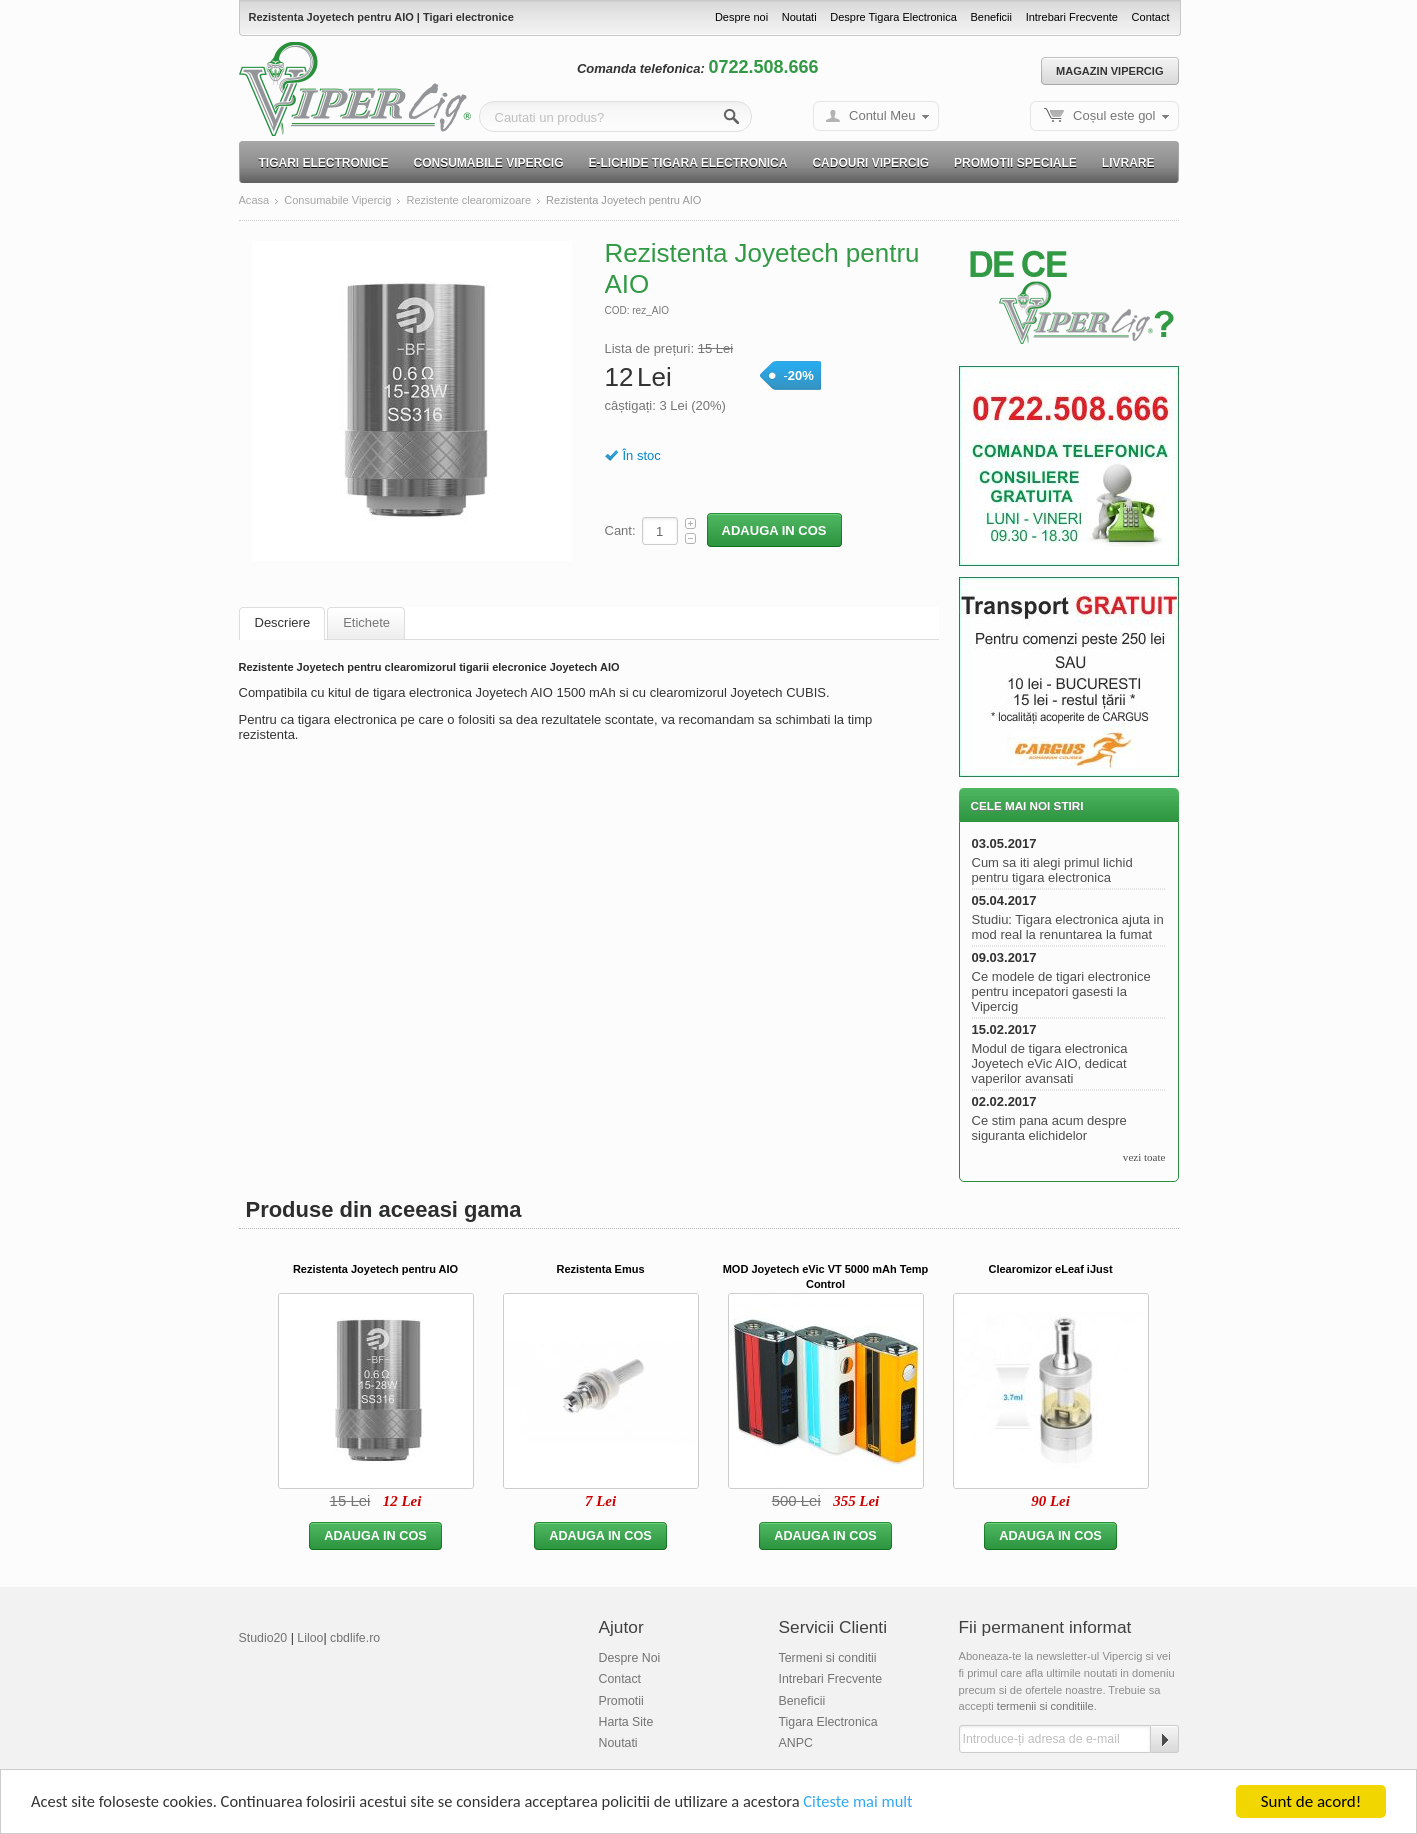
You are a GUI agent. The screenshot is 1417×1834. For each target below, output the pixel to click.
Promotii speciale (1015, 163)
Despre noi (741, 17)
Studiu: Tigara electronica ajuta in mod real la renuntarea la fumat (1068, 927)
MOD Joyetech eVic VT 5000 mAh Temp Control (826, 1276)
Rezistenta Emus (600, 1269)
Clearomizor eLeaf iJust (1050, 1269)
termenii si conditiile (1045, 1706)
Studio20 (263, 1638)
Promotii (621, 1701)
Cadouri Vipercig (870, 163)
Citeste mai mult (884, 1803)
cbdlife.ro (355, 1638)
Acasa (254, 200)
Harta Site (626, 1722)
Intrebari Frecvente (1072, 17)
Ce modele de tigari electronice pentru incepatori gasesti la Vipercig (1061, 991)
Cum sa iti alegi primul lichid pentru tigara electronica (1052, 870)
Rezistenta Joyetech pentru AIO (375, 1269)
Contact (1151, 17)
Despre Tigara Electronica (893, 17)
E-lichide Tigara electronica (688, 163)
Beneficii (991, 17)
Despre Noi (630, 1658)
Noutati (799, 17)
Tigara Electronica (828, 1722)
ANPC (796, 1743)
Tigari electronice (324, 163)
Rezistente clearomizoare (468, 200)
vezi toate (1144, 1157)
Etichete (366, 622)
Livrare (1128, 163)
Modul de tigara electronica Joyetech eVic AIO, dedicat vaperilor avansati (1050, 1063)
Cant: (620, 530)
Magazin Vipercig (1109, 71)
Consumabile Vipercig (489, 163)
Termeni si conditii (828, 1658)
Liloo (310, 1638)
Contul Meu (882, 115)
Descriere (283, 622)
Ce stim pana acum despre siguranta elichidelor (1049, 1128)
